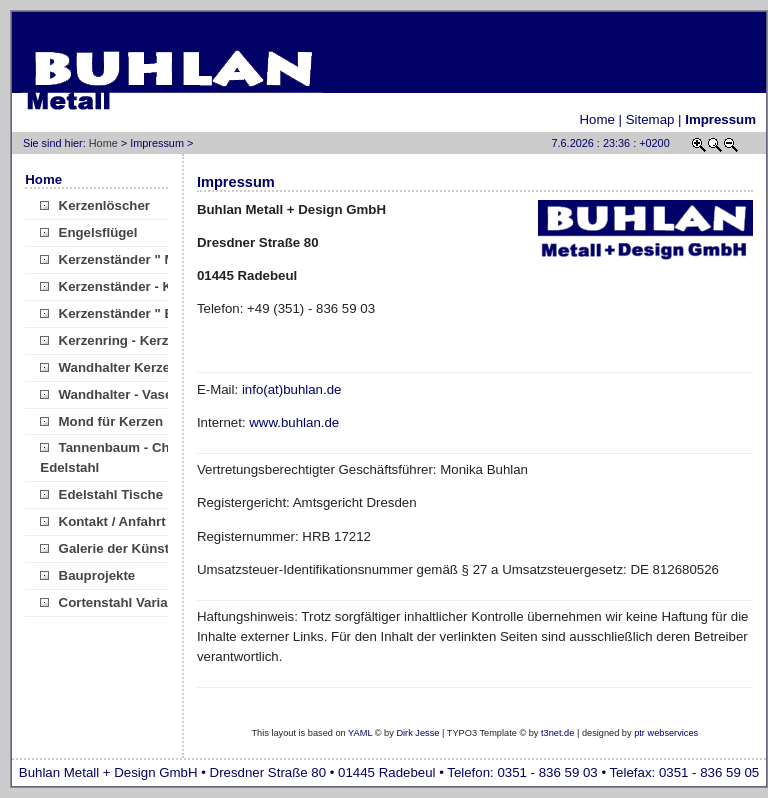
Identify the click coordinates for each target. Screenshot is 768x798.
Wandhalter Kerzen (109, 367)
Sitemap (650, 119)
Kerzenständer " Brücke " (129, 313)
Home (597, 119)
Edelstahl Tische (101, 494)
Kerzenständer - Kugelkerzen (140, 286)
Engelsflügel (88, 232)
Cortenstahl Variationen (123, 602)
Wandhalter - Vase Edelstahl (137, 394)
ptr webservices (666, 733)
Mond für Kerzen (101, 421)
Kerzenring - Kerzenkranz (129, 340)
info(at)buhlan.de (292, 389)
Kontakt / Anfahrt (102, 521)
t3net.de (557, 733)
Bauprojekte (87, 575)
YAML (360, 733)
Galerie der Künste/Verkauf (134, 548)
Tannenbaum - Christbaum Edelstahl (132, 457)
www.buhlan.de (294, 422)
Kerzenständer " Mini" (118, 259)
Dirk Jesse (417, 733)
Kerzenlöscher (95, 205)
